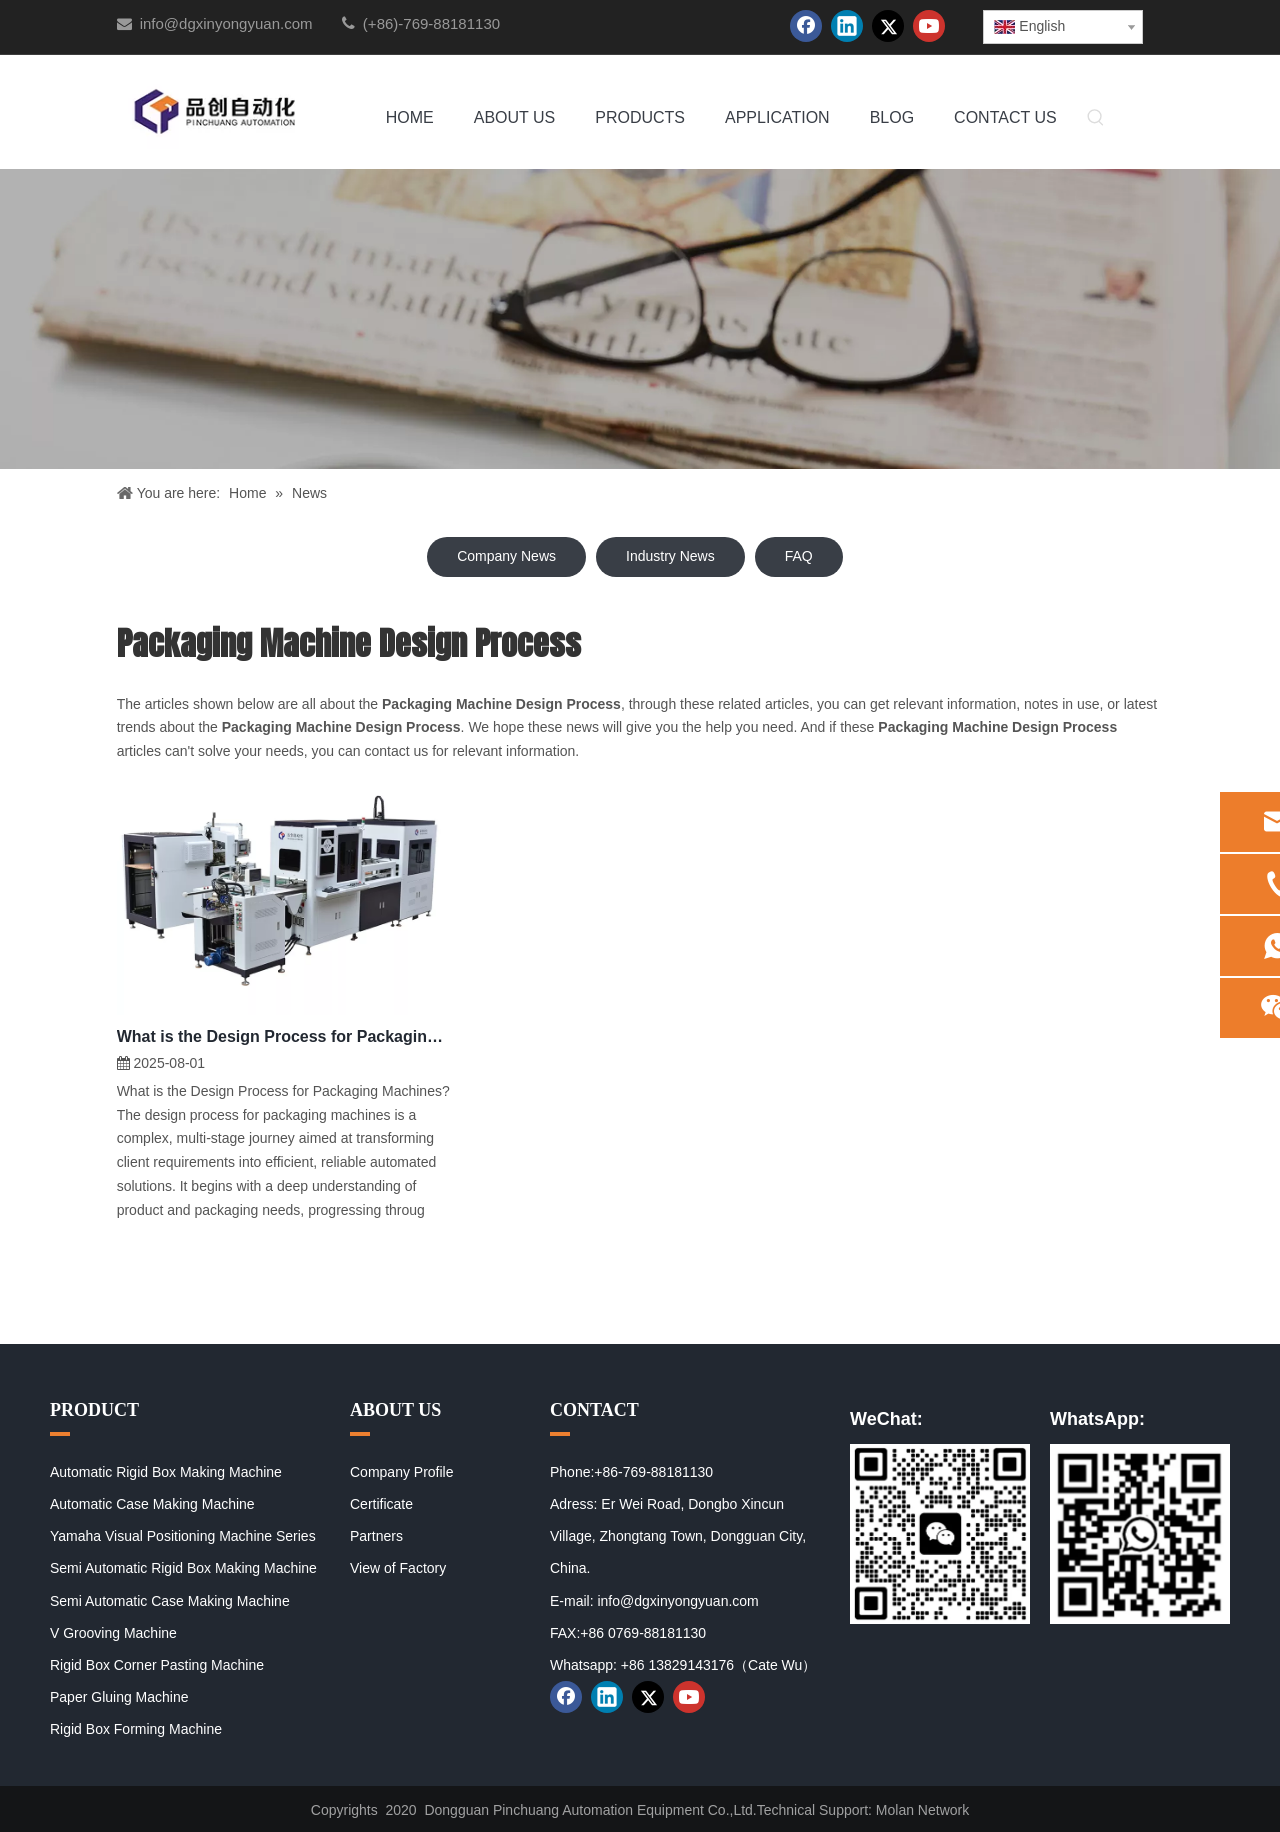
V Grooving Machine (113, 1633)
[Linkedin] (847, 26)
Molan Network (922, 1810)
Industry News (670, 556)
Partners (376, 1536)
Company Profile (402, 1472)
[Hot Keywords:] (1096, 119)
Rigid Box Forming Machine (136, 1729)
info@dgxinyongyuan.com (226, 23)
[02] (1140, 1534)
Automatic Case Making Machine (152, 1504)
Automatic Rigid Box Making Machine (166, 1472)
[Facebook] (806, 26)
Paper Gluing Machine (119, 1697)
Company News (506, 556)
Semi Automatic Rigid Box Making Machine (183, 1568)
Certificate (381, 1504)
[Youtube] (929, 26)
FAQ (799, 556)
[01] (940, 1534)
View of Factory (398, 1568)
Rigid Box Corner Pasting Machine (157, 1665)
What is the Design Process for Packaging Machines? (284, 1036)
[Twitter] (888, 26)
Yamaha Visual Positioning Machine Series (183, 1536)
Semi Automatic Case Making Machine (170, 1601)
